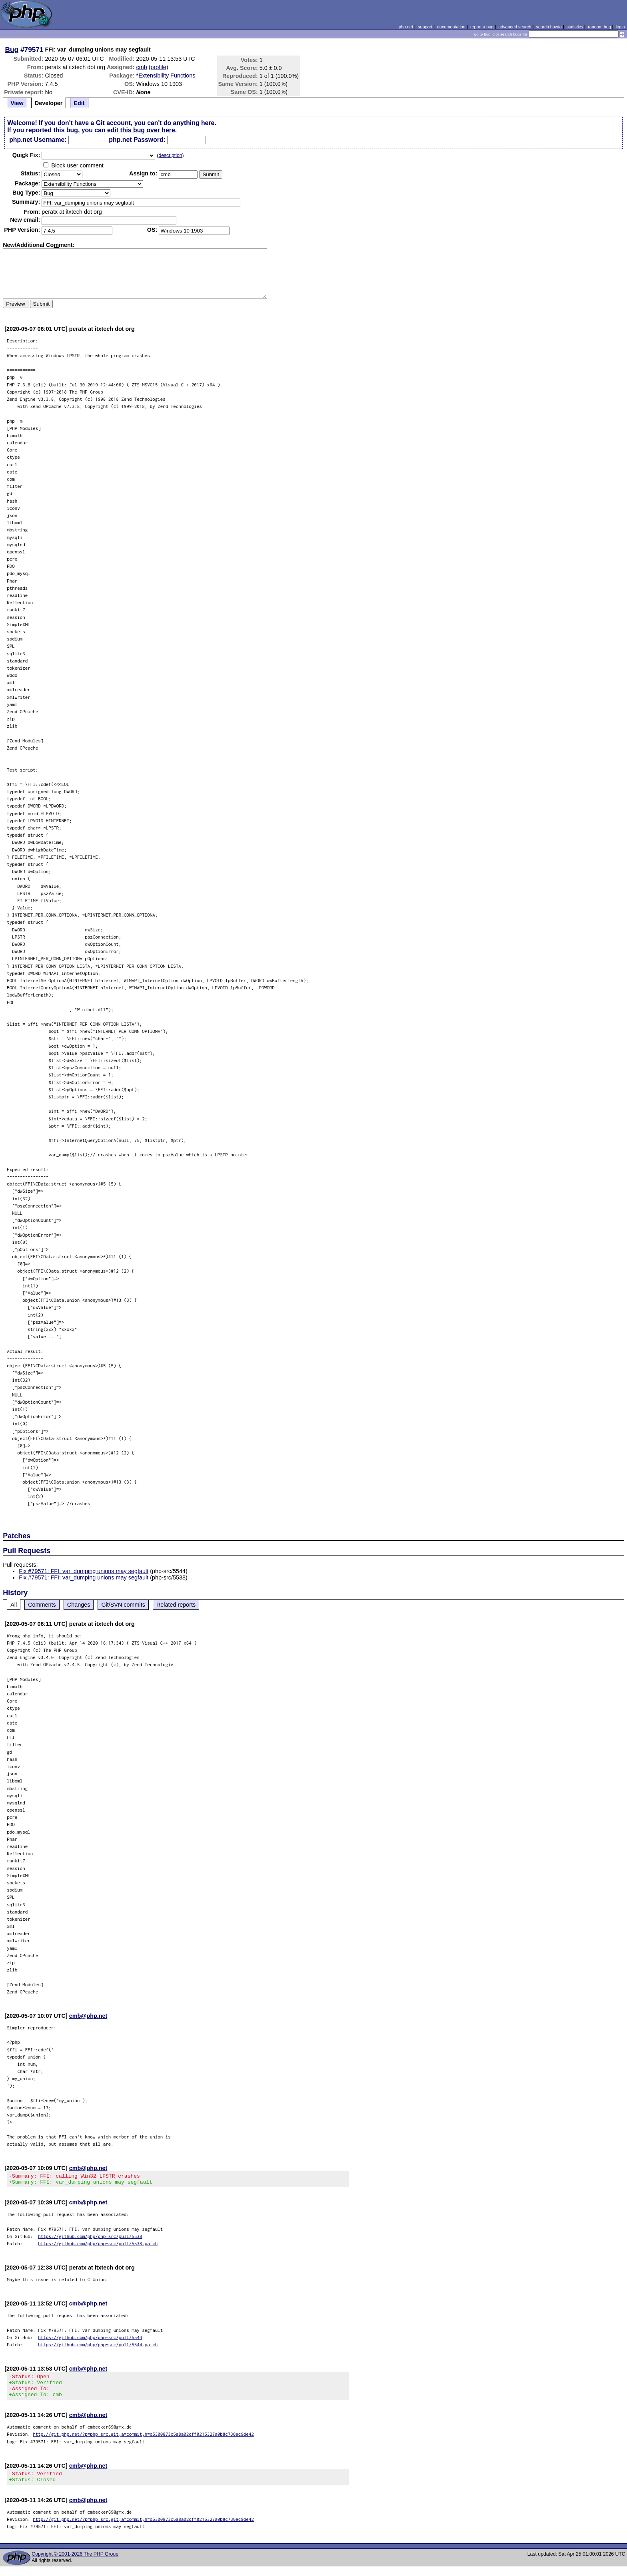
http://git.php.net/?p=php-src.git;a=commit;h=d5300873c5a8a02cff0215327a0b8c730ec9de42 (143, 2441)
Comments (42, 1604)
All (13, 1604)
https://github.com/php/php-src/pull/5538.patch (98, 2245)
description (170, 155)
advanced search (514, 26)
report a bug (481, 26)
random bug (599, 26)
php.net (406, 26)
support (425, 26)
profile (158, 67)
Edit (79, 103)
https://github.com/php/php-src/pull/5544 (90, 2339)
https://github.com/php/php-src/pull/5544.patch (98, 2346)
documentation (451, 26)
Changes (78, 1604)
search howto (548, 26)
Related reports (176, 1604)
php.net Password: (137, 139)
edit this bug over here (141, 130)
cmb (141, 67)
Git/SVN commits (123, 1604)
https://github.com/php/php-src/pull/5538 (90, 2238)
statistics (575, 26)
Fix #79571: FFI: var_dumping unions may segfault (83, 1571)
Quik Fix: (26, 155)
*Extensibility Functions (166, 75)
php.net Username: (37, 139)
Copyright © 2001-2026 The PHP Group (75, 2563)
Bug (12, 50)
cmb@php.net (88, 2016)
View (17, 103)
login (620, 26)
